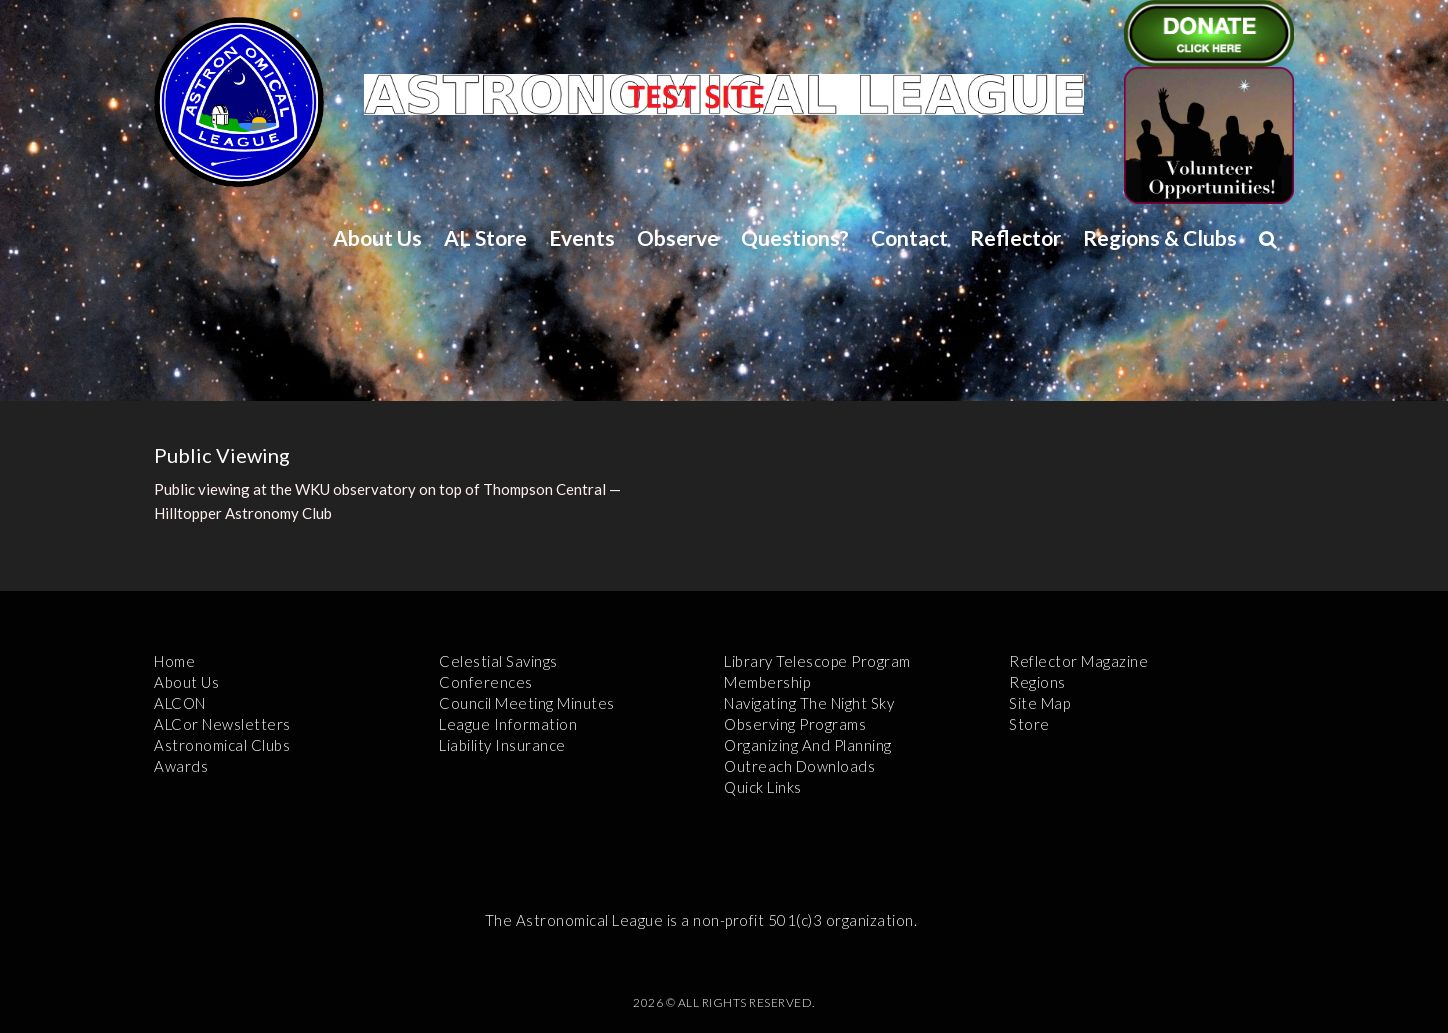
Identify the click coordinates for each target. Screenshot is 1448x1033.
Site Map (1039, 703)
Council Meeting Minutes (527, 703)
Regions (1037, 682)
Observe (678, 237)
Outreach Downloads (799, 766)
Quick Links (763, 787)
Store (1029, 724)
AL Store (485, 237)
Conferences (486, 682)
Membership (767, 682)
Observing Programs (795, 724)
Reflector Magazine (1078, 661)
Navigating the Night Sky (809, 703)
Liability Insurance (502, 745)
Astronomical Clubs (222, 745)
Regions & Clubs (1160, 237)
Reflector (1015, 237)
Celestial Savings (498, 661)
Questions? (795, 237)
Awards (181, 766)
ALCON (180, 703)
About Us (377, 237)
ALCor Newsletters (222, 724)
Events (582, 237)
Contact (909, 237)
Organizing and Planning (808, 745)
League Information (508, 724)
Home (174, 661)
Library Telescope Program (817, 661)
